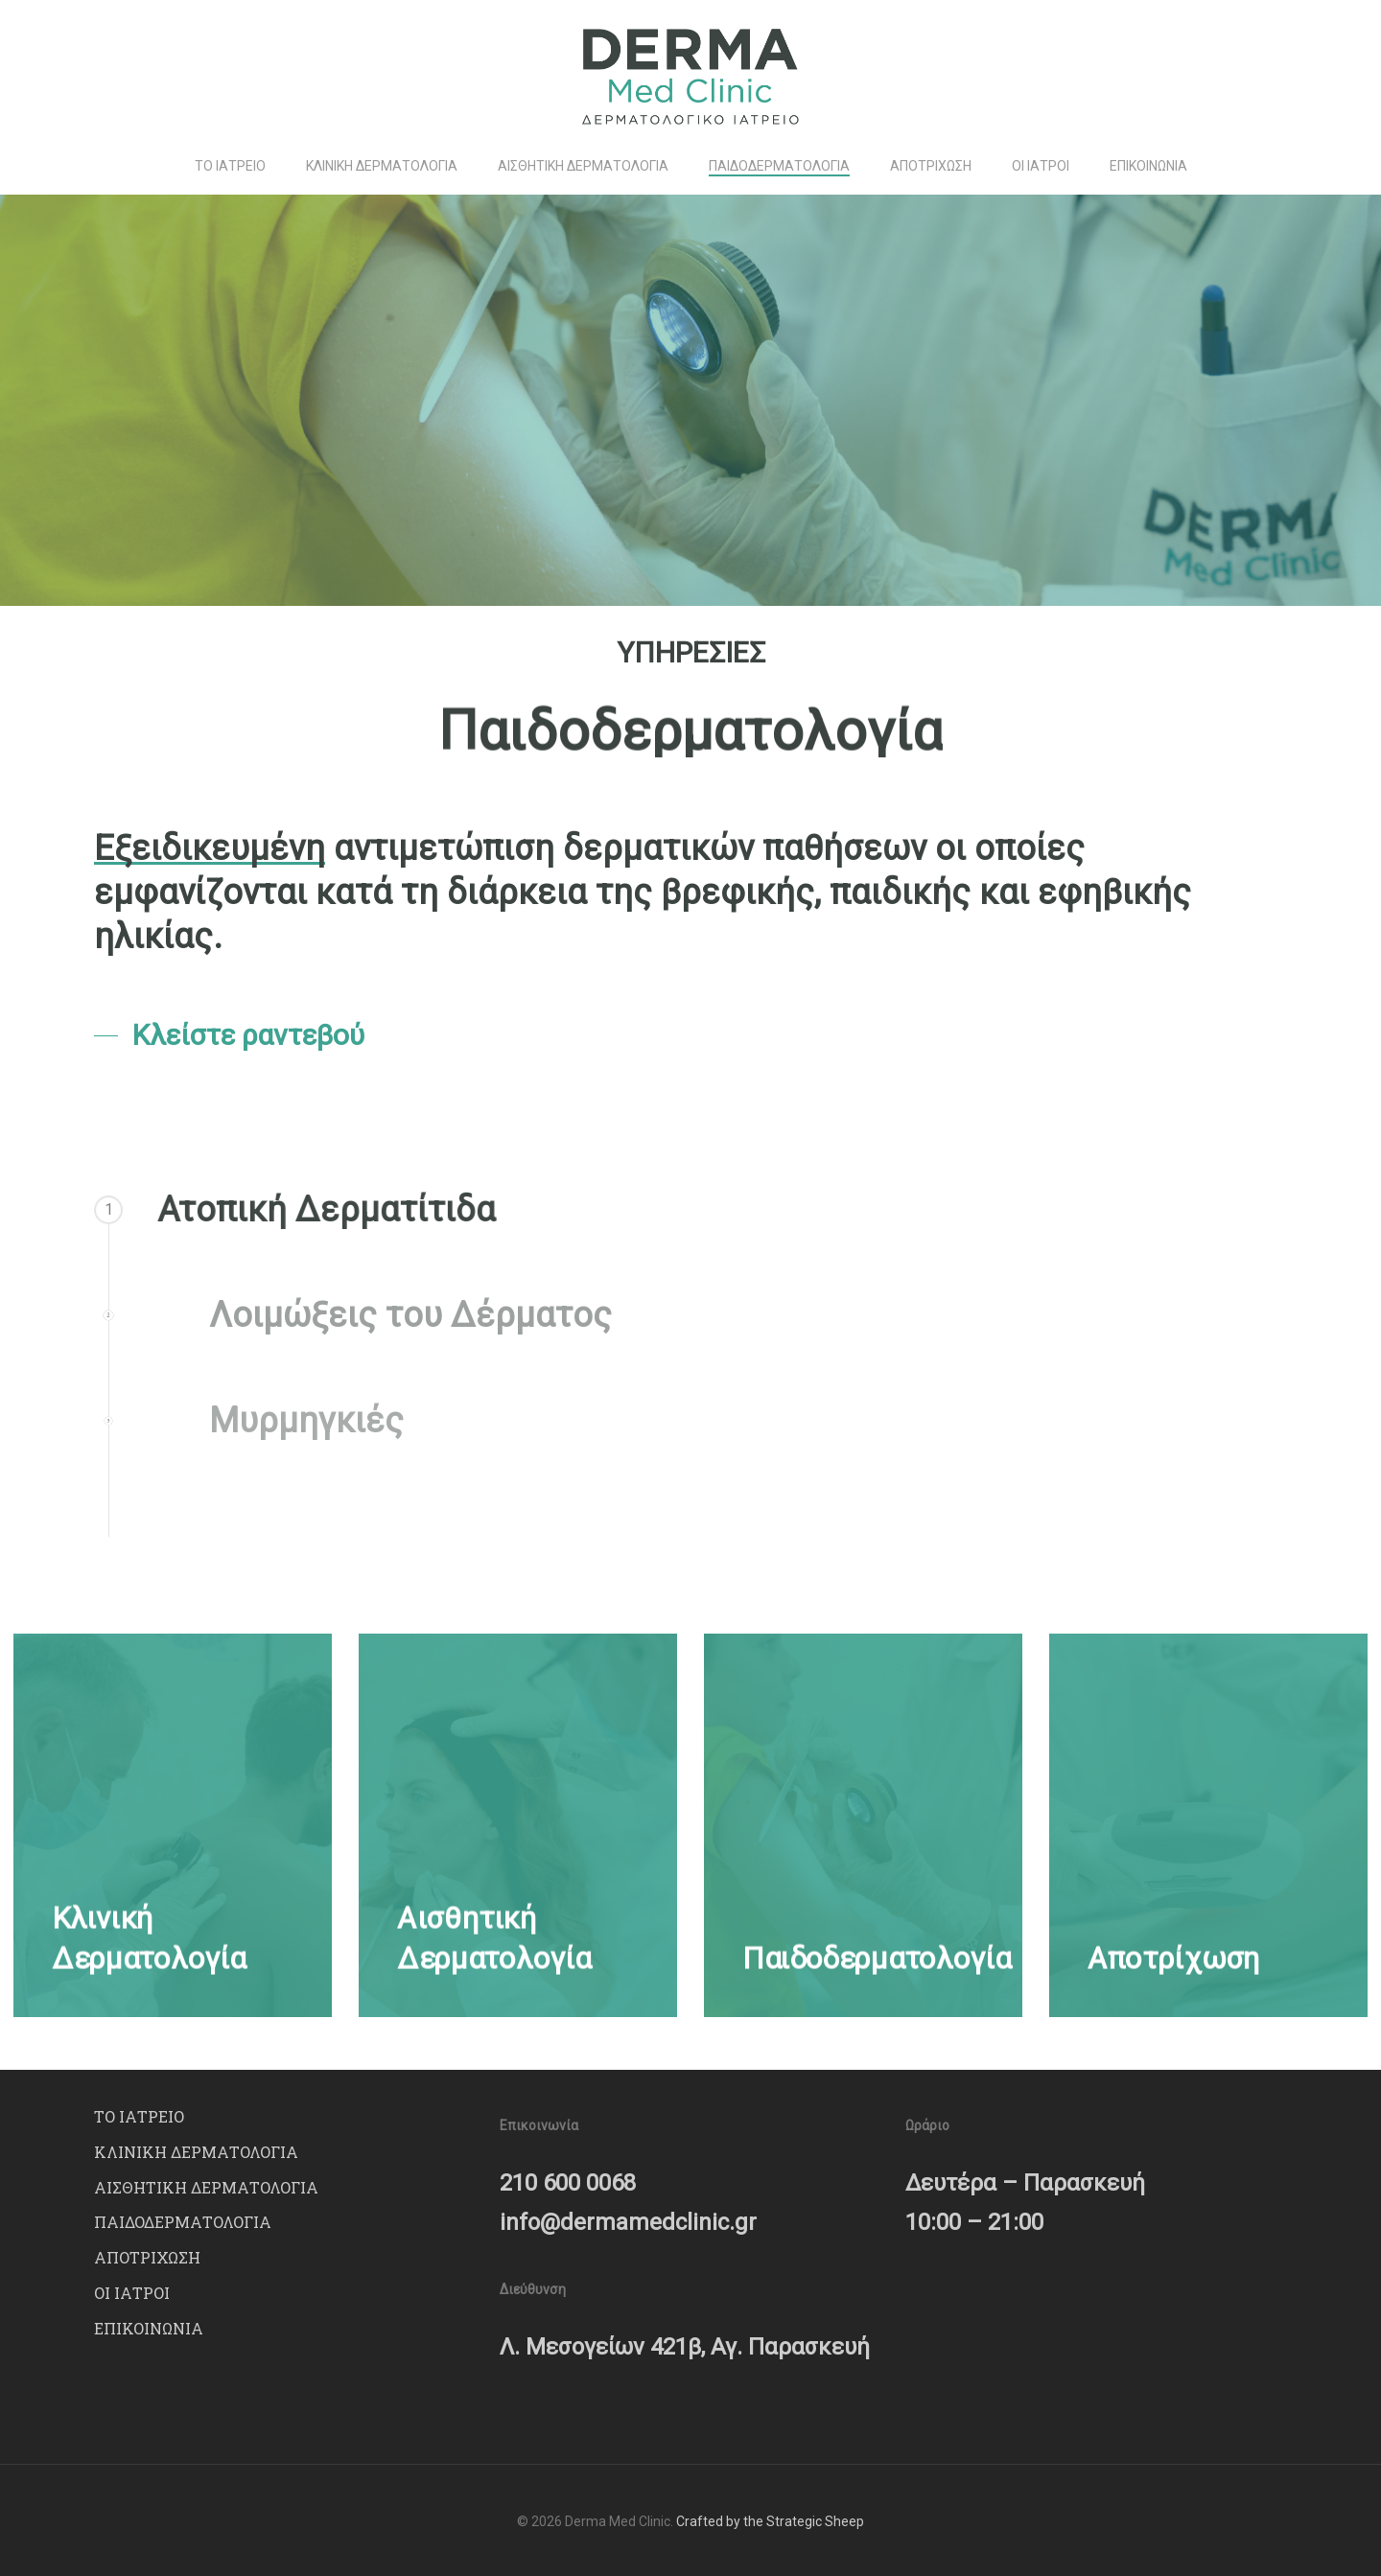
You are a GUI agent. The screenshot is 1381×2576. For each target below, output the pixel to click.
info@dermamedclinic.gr (628, 2222)
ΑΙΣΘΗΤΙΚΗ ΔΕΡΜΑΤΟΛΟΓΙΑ (206, 2187)
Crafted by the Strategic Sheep (770, 2521)
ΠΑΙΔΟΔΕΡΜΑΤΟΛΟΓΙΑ (182, 2222)
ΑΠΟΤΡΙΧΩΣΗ (147, 2257)
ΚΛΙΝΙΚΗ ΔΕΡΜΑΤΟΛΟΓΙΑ (196, 2152)
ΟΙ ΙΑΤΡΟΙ (132, 2293)
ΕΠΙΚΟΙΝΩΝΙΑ (148, 2328)
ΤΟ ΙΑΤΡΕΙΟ (139, 2116)
